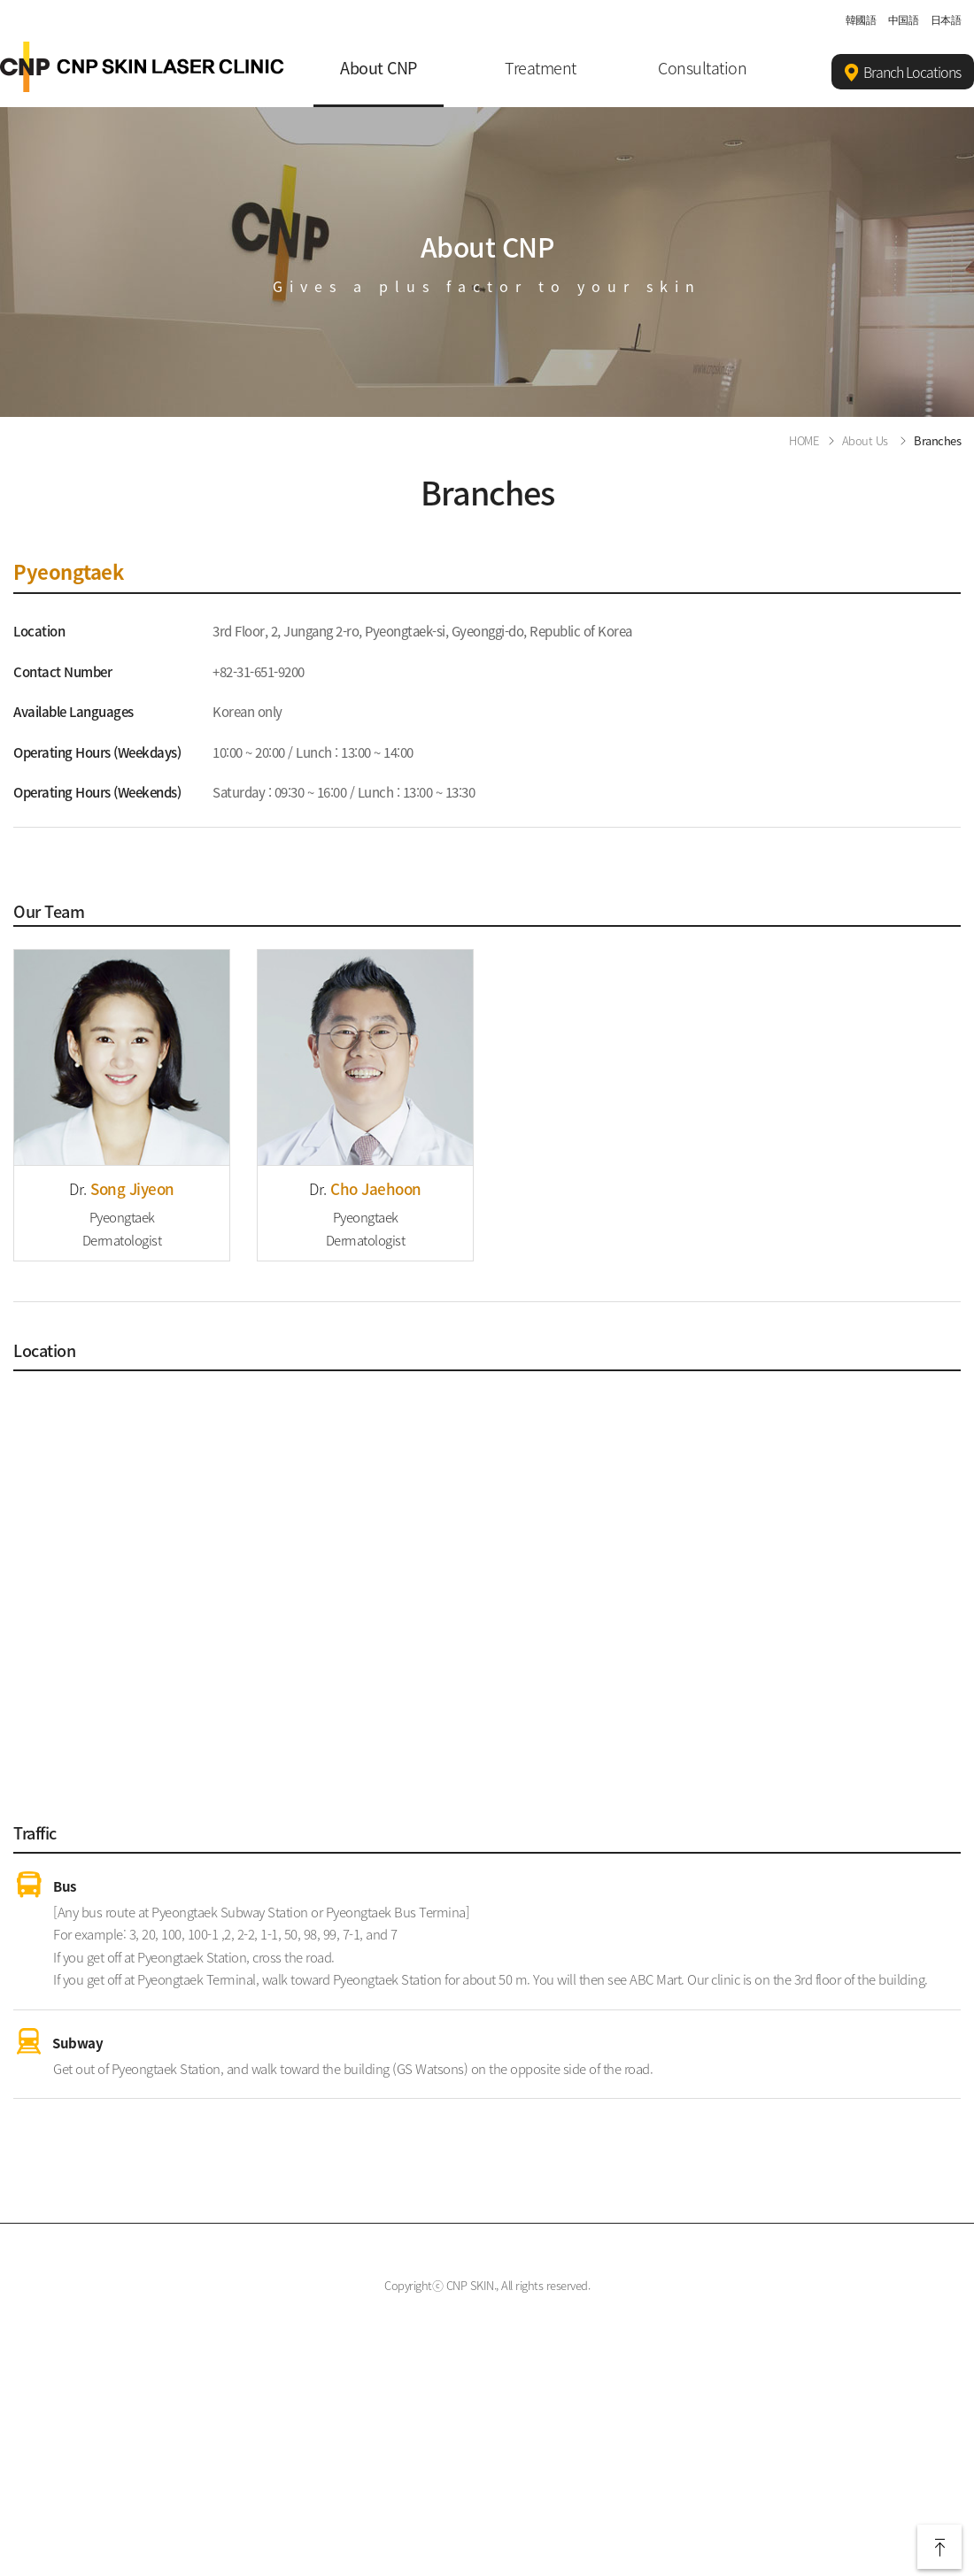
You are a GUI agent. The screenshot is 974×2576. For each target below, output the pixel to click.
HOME (803, 440)
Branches (937, 440)
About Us (865, 440)
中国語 (903, 19)
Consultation (702, 68)
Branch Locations (903, 72)
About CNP (378, 68)
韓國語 (861, 19)
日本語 (946, 19)
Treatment (540, 68)
